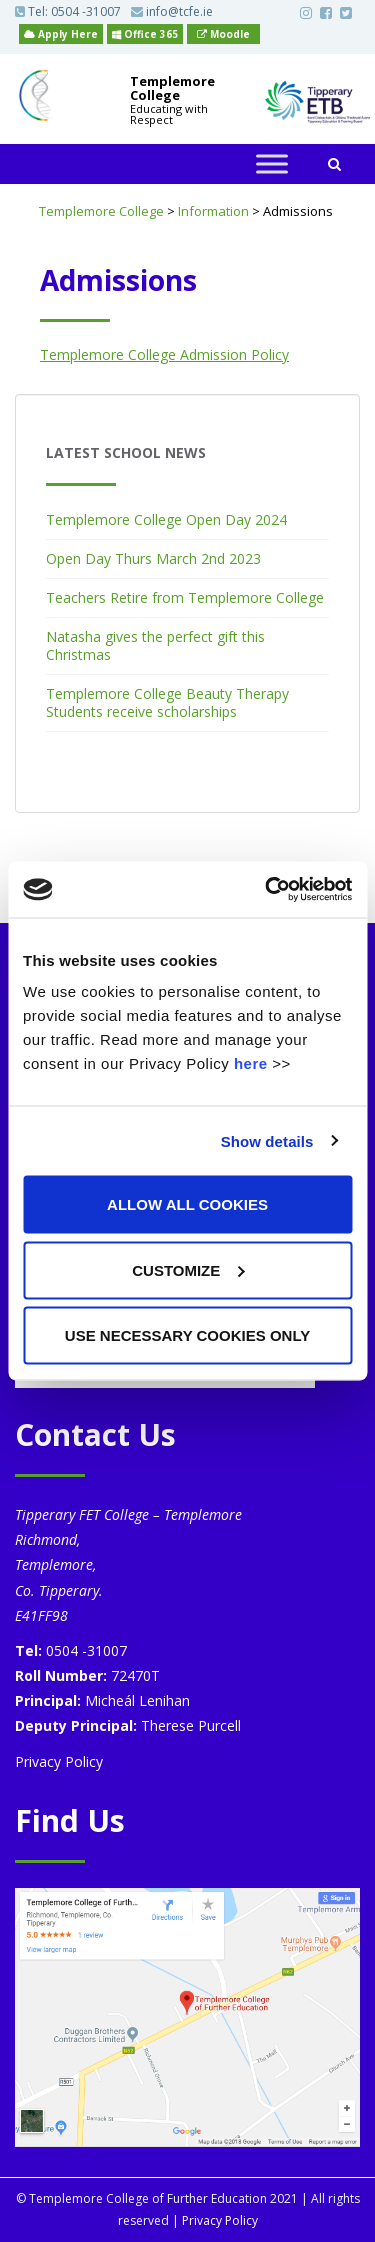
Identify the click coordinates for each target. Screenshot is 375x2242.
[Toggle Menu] (272, 164)
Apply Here (61, 34)
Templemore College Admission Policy (164, 354)
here (251, 1063)
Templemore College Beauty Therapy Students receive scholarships (167, 702)
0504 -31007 (86, 11)
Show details (267, 1140)
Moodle (223, 34)
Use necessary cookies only (187, 1335)
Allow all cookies (187, 1204)
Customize (188, 1269)
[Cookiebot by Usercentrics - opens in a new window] (267, 890)
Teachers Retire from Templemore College (185, 597)
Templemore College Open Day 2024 (166, 519)
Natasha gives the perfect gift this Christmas (155, 645)
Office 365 (145, 34)
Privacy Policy (59, 1761)
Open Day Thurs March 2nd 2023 (153, 558)
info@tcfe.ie (172, 12)
